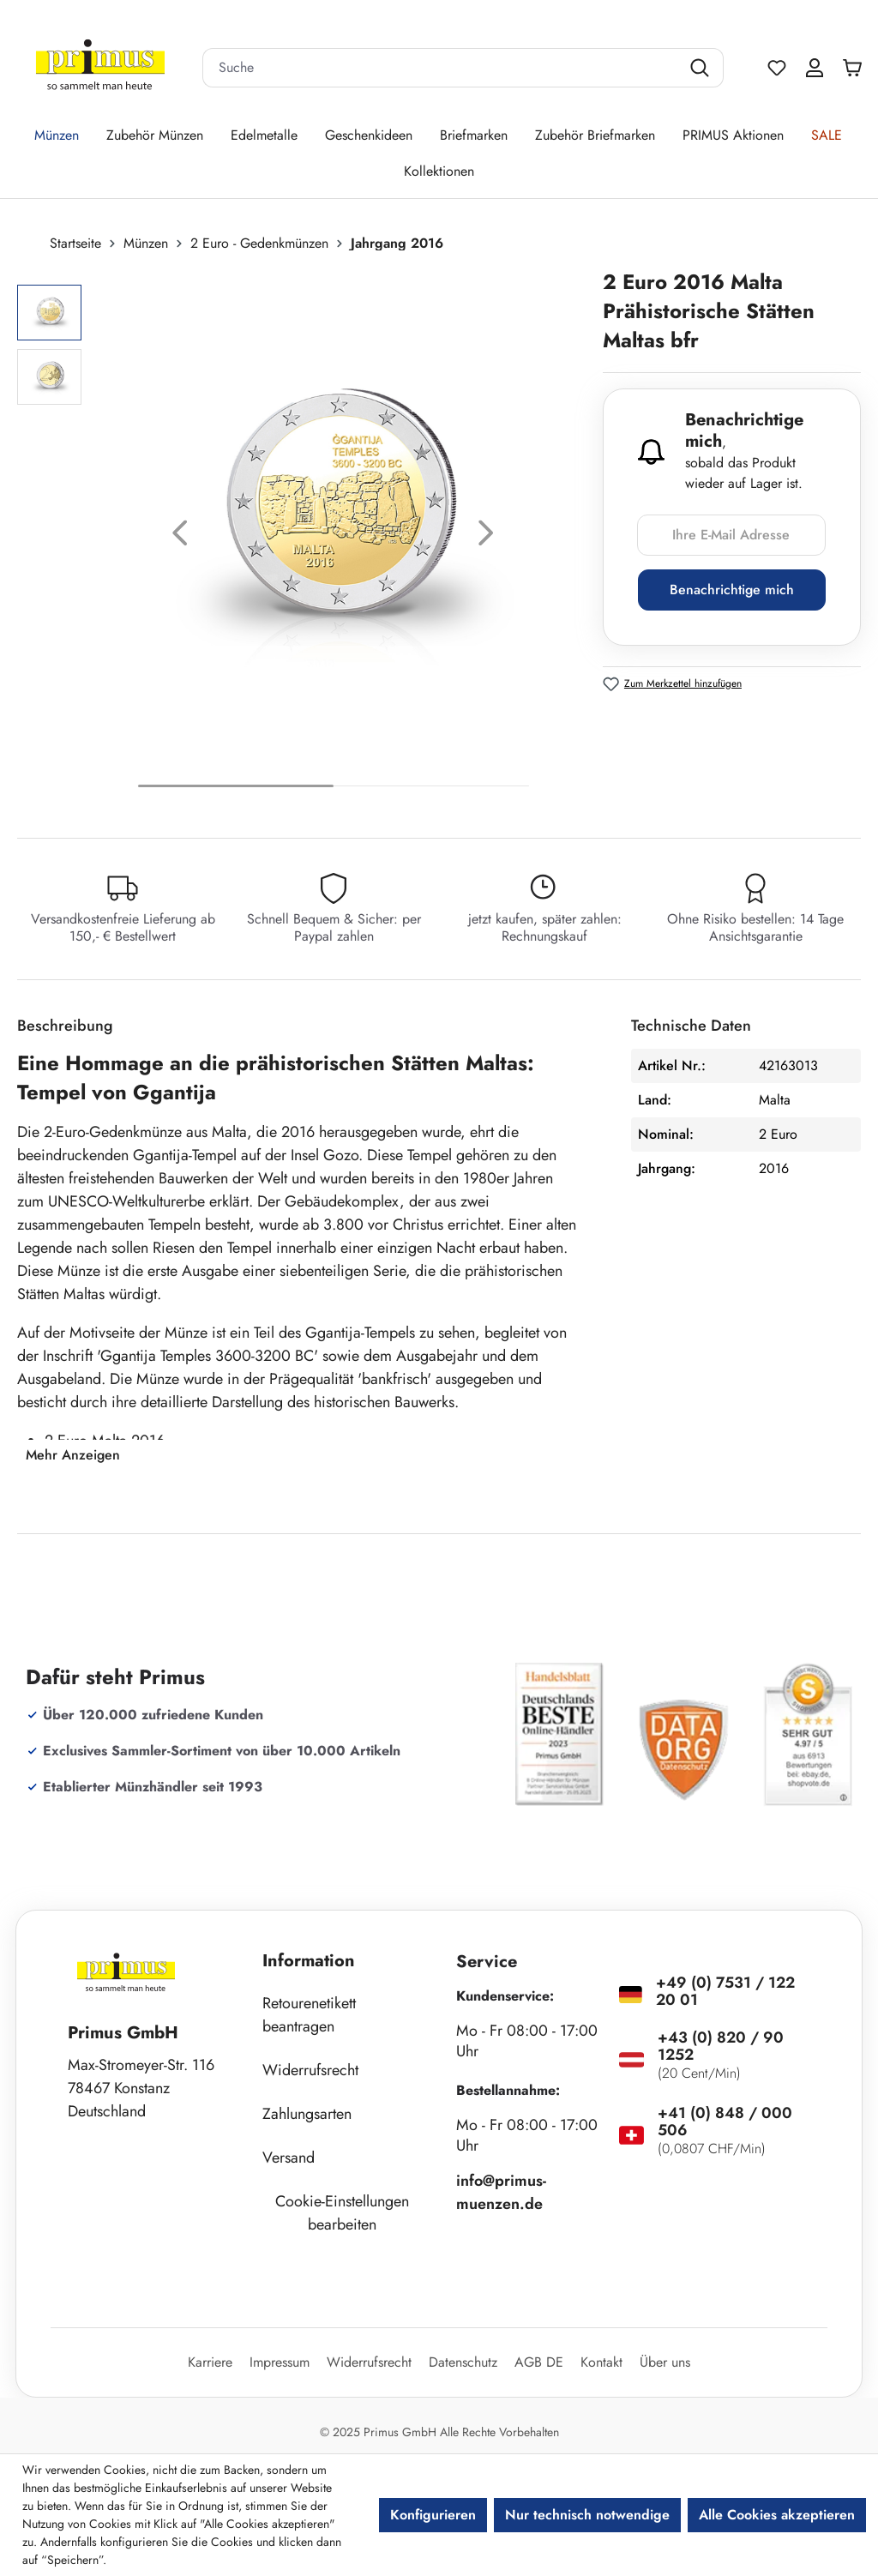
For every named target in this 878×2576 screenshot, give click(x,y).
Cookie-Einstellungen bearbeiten (342, 2213)
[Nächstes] (486, 537)
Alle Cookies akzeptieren (777, 2515)
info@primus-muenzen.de (501, 2192)
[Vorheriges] (180, 537)
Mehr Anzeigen (73, 1455)
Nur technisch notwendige (587, 2515)
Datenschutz (463, 2362)
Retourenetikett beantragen (309, 2014)
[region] (301, 537)
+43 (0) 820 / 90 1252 (721, 2046)
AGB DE (538, 2362)
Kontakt (601, 2362)
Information (308, 1961)
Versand (288, 2157)
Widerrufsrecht (310, 2070)
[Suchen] (702, 67)
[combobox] (441, 67)
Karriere (210, 2362)
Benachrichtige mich (732, 589)
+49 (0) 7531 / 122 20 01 (725, 1991)
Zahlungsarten (307, 2114)
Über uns (665, 2362)
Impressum (280, 2362)
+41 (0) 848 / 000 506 (725, 2121)
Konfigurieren (433, 2515)
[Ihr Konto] (814, 68)
